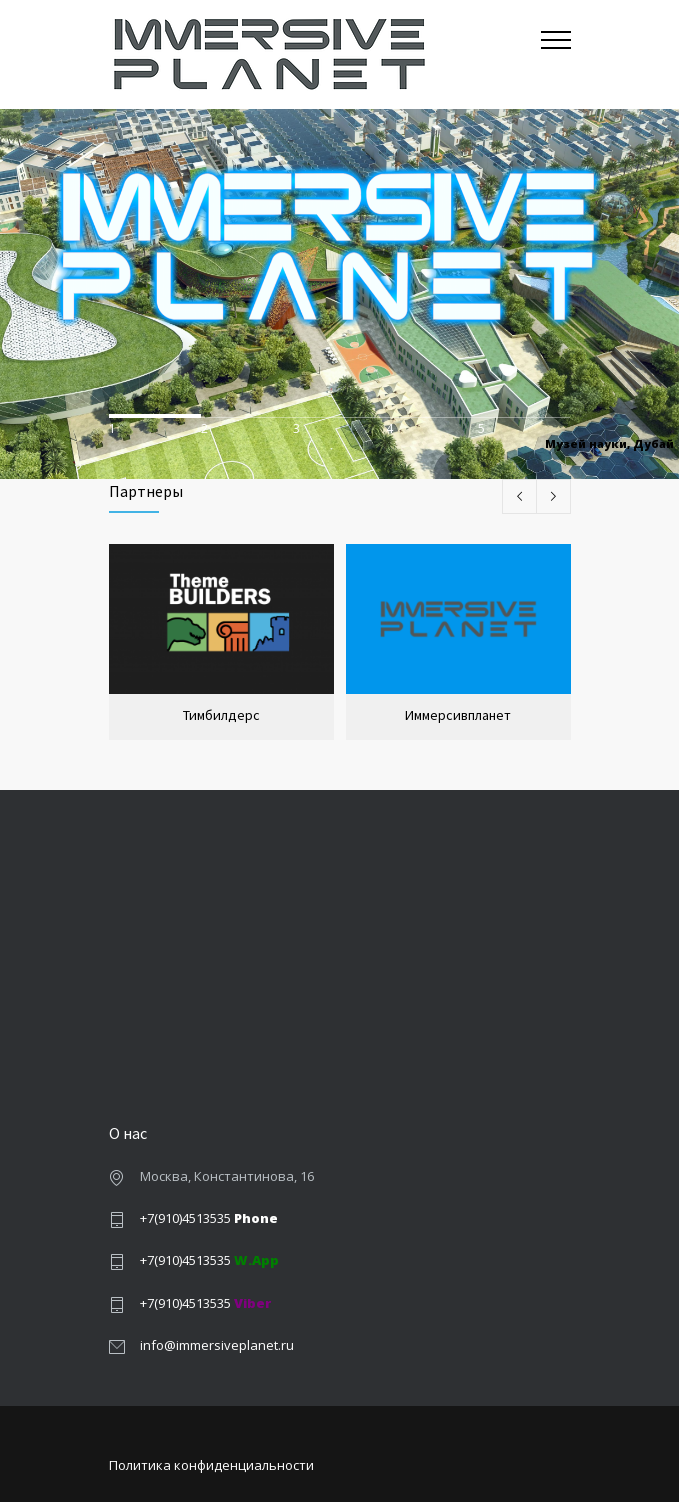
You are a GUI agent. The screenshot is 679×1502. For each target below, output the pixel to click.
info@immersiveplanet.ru (217, 1345)
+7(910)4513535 (209, 1218)
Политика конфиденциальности (211, 1465)
